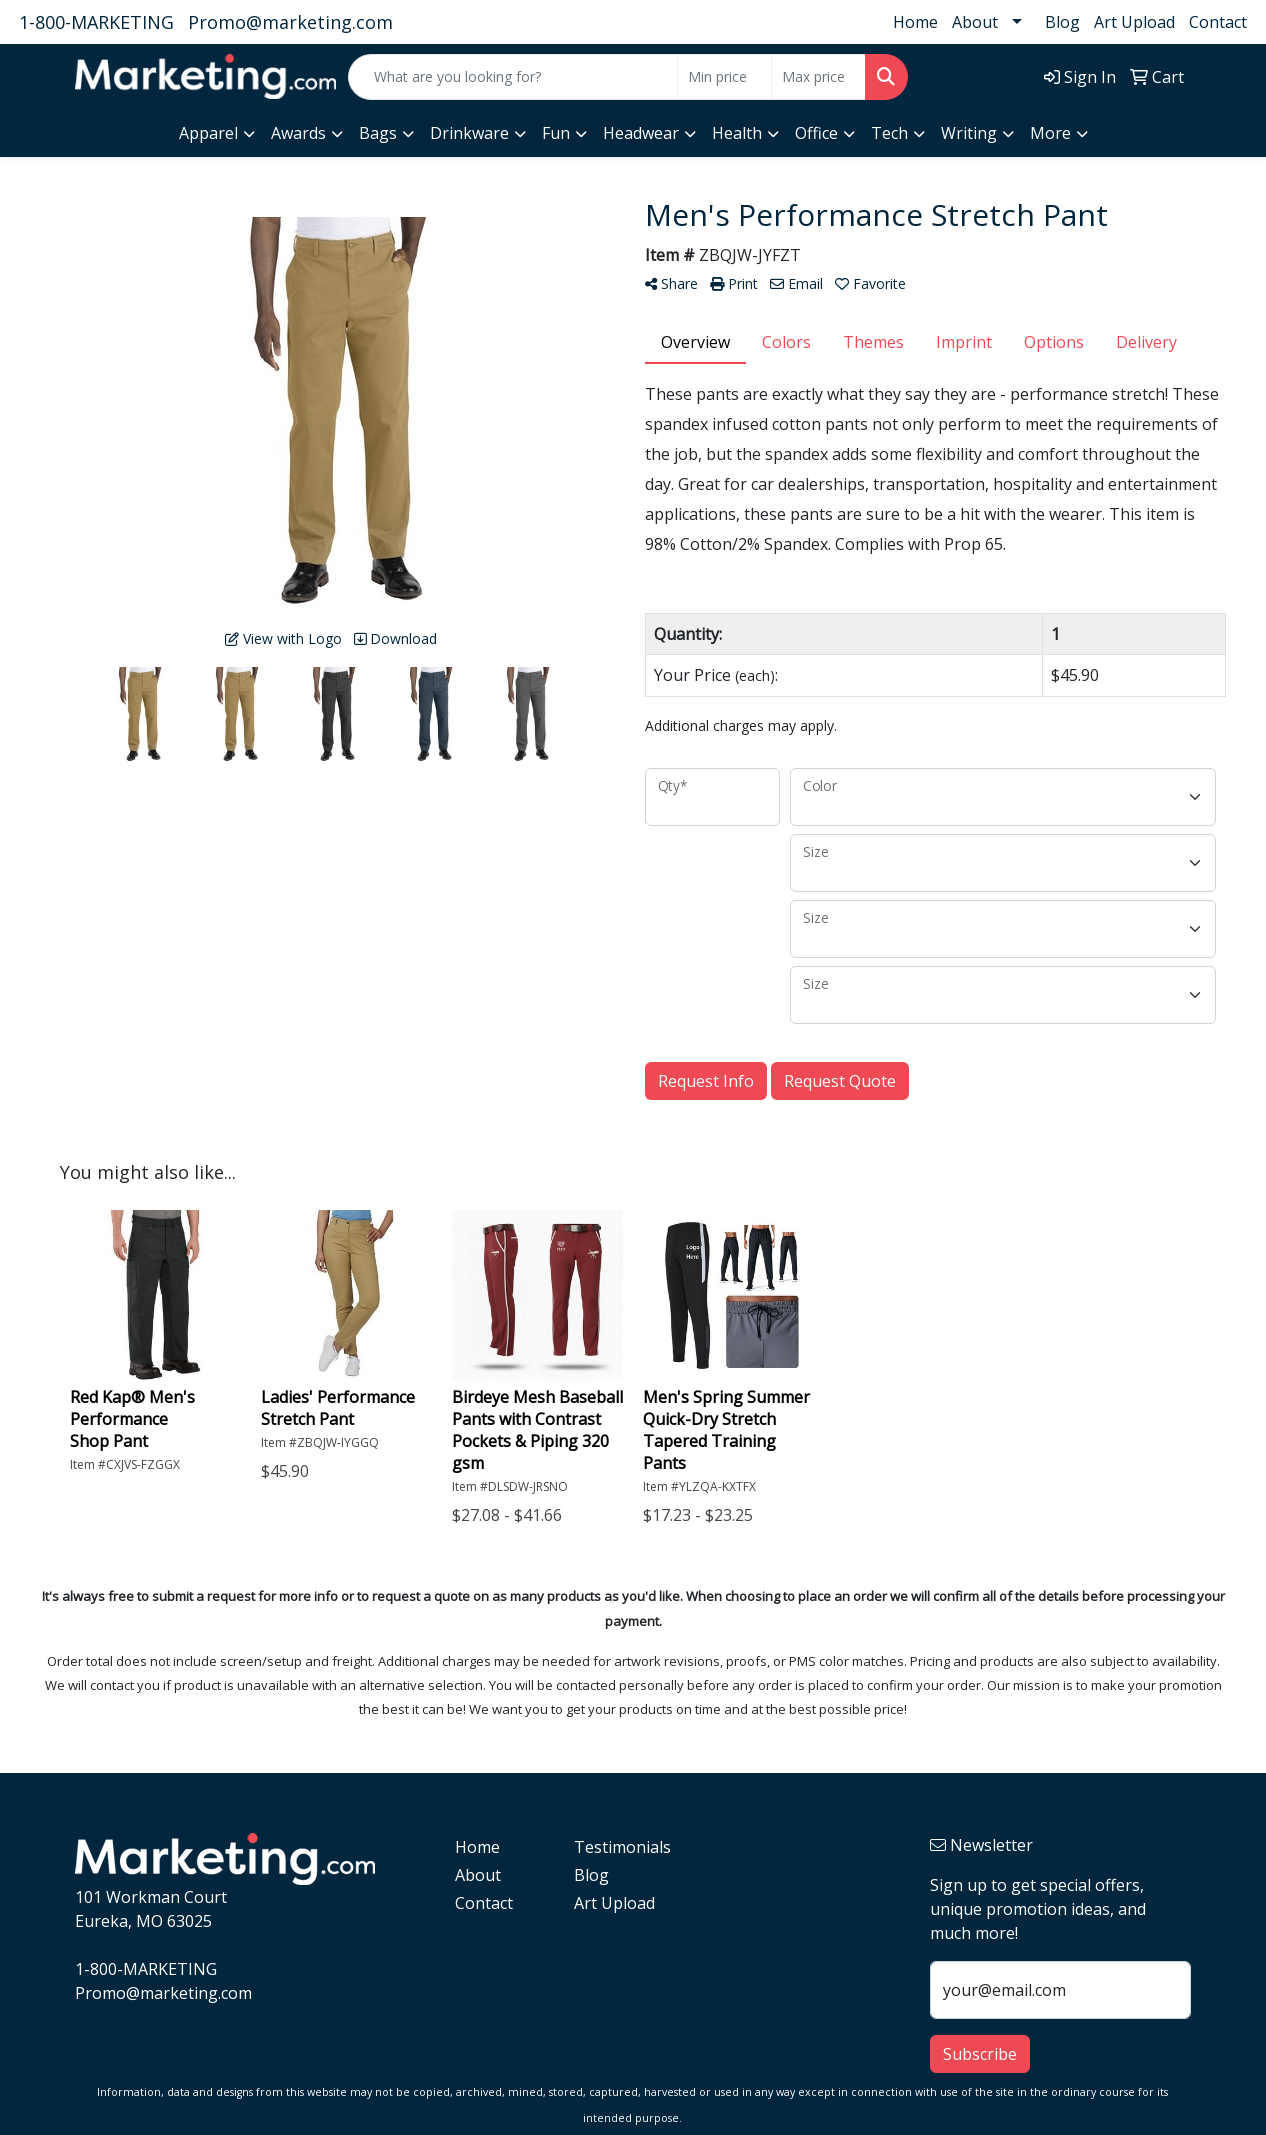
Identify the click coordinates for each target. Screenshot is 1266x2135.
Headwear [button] (641, 133)
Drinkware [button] (469, 133)
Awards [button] (298, 133)
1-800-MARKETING (96, 22)
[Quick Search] (513, 77)
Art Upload (1134, 22)
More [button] (1050, 133)
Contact (1218, 22)
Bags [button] (378, 133)
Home (915, 22)
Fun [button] (556, 133)
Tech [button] (889, 133)
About (975, 22)
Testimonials (621, 1847)
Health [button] (737, 133)
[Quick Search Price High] (818, 77)
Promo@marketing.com (290, 22)
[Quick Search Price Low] (724, 77)
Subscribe (980, 2054)
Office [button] (816, 133)
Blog (1062, 22)
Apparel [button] (208, 133)
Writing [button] (969, 133)
